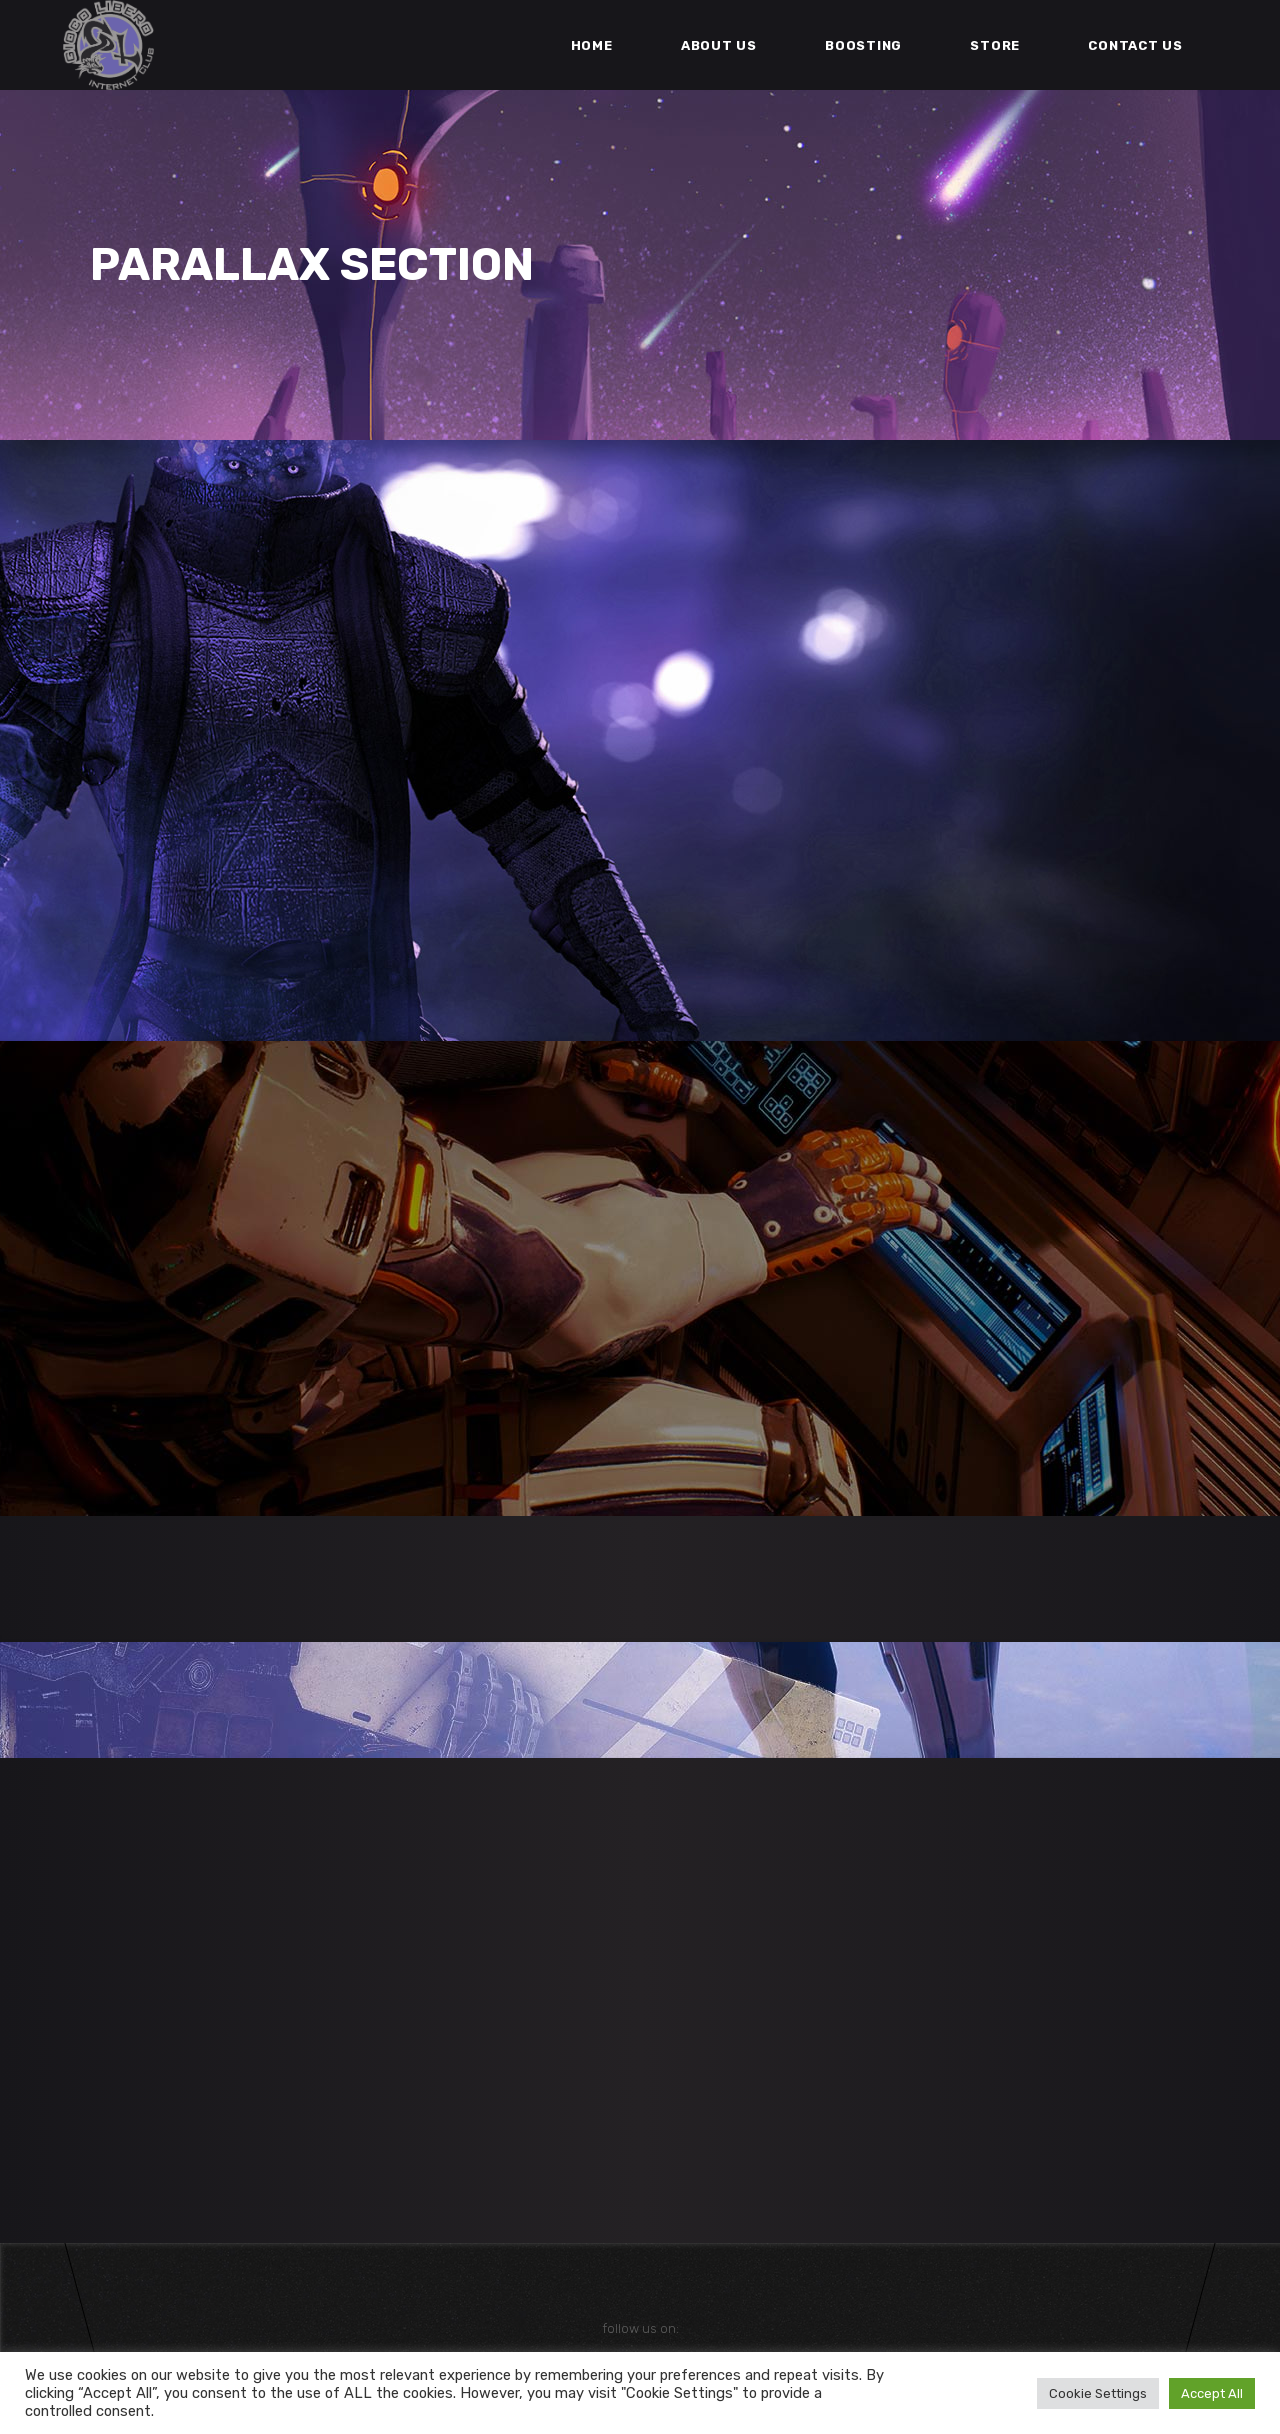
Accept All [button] (1212, 2393)
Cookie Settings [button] (1098, 2393)
